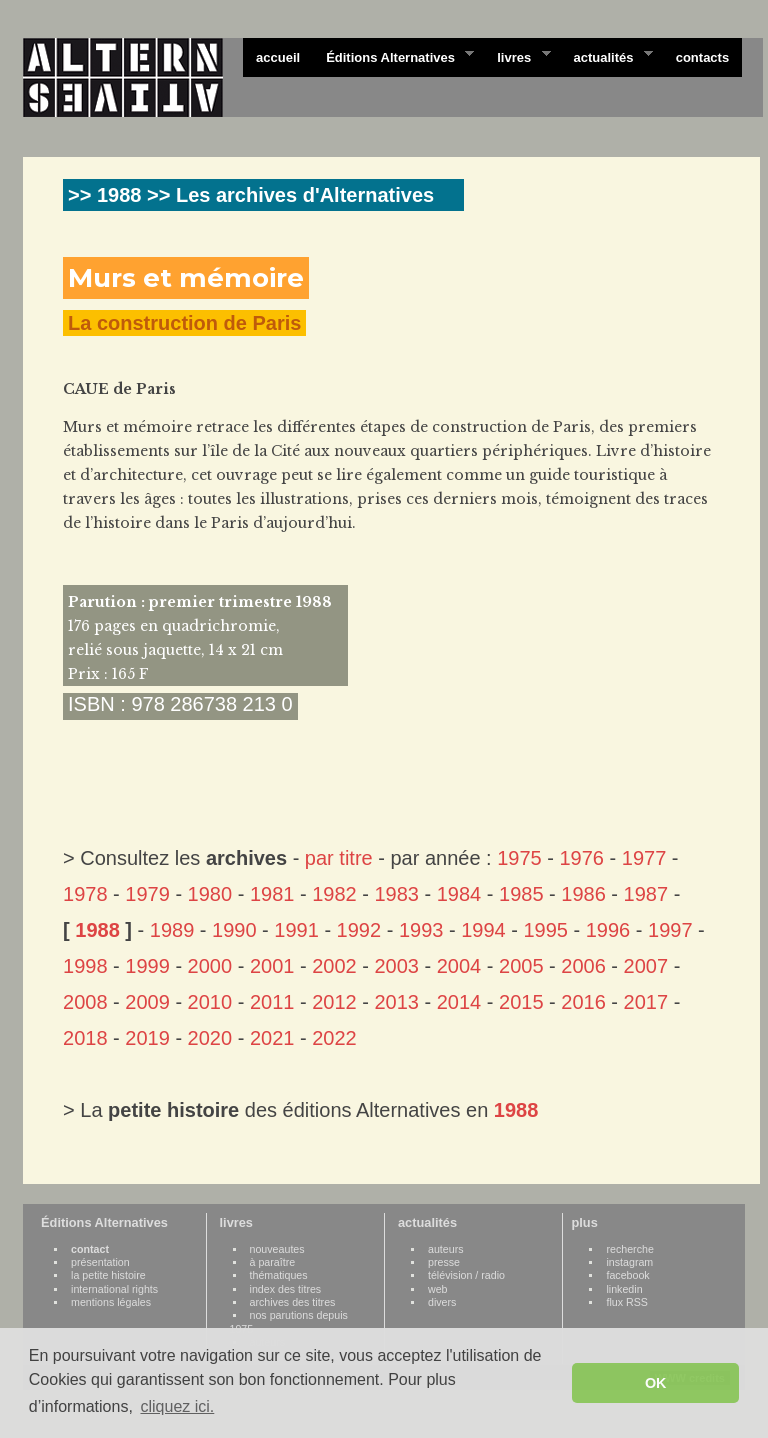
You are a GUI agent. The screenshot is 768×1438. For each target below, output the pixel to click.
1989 (172, 930)
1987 (646, 894)
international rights (114, 1289)
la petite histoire (108, 1275)
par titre (339, 858)
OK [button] (656, 1383)
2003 (396, 966)
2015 (521, 1002)
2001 (272, 966)
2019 (147, 1038)
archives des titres (293, 1302)
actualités (606, 56)
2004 (459, 966)
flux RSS (626, 1302)
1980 (210, 894)
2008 (85, 1002)
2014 (459, 1002)
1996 (608, 930)
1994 (483, 930)
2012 (334, 1002)
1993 (421, 930)
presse (444, 1262)
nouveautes (277, 1249)
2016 (583, 1002)
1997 (670, 930)
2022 (334, 1038)
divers (442, 1302)
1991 (296, 930)
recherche (629, 1249)
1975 (519, 858)
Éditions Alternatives (393, 56)
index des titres (286, 1289)
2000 (210, 966)
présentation (100, 1262)
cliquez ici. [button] (177, 1406)
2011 (272, 1002)
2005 (521, 966)
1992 (359, 930)
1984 (459, 894)
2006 (583, 966)
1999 (147, 966)
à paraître (273, 1262)
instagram (629, 1262)
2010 (210, 1002)
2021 (272, 1038)
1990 (234, 930)
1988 (97, 930)
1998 (85, 966)
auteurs (446, 1249)
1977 (644, 858)
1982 (334, 894)
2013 (396, 1002)
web (438, 1289)
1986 (583, 894)
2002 (334, 966)
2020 (210, 1038)
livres (517, 56)
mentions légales (111, 1302)
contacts (702, 57)
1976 (581, 858)
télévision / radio (466, 1275)
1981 (272, 894)
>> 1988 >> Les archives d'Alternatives (251, 195)
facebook (627, 1275)
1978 (85, 894)
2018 (85, 1038)
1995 (545, 930)
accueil (278, 57)
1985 (521, 894)
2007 (646, 966)
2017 (646, 1002)
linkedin (624, 1289)
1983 (396, 894)
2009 (147, 1002)
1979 (147, 894)
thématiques (279, 1275)
